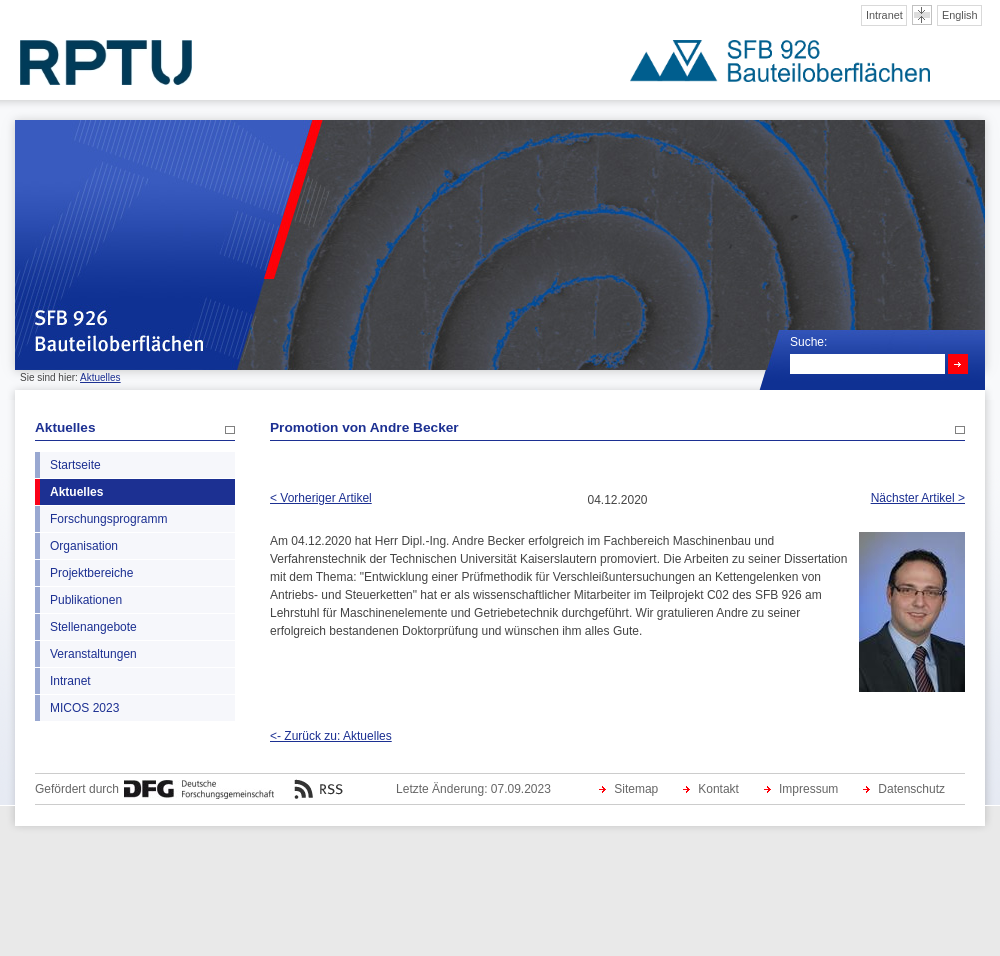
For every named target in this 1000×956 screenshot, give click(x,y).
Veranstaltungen (93, 654)
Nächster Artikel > (918, 498)
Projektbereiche (91, 573)
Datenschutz (911, 789)
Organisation (84, 546)
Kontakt (718, 789)
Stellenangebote (93, 627)
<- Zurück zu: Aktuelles (331, 736)
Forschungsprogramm (108, 519)
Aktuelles (100, 377)
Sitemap (636, 789)
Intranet (884, 15)
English (960, 15)
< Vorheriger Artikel (321, 498)
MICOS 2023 (84, 708)
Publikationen (86, 600)
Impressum (808, 789)
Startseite (75, 465)
